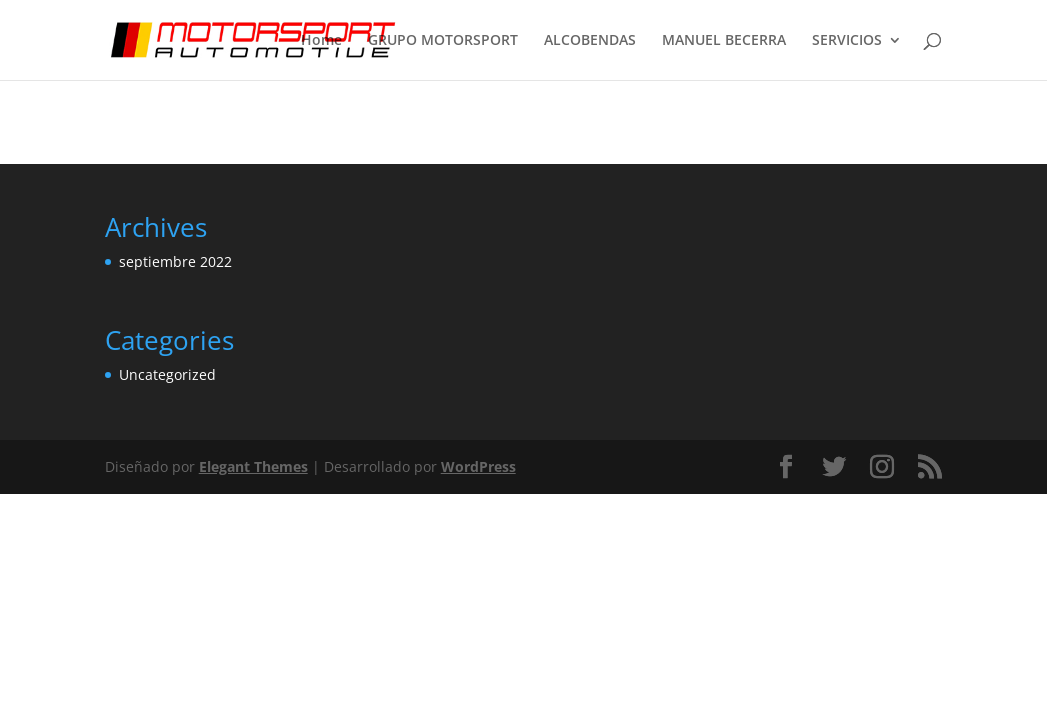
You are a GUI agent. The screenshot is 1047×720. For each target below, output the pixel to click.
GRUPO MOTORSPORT (443, 41)
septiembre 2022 (175, 261)
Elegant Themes (253, 466)
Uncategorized (167, 374)
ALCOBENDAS (590, 41)
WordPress (478, 466)
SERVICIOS (847, 41)
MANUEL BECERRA (724, 41)
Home (321, 41)
